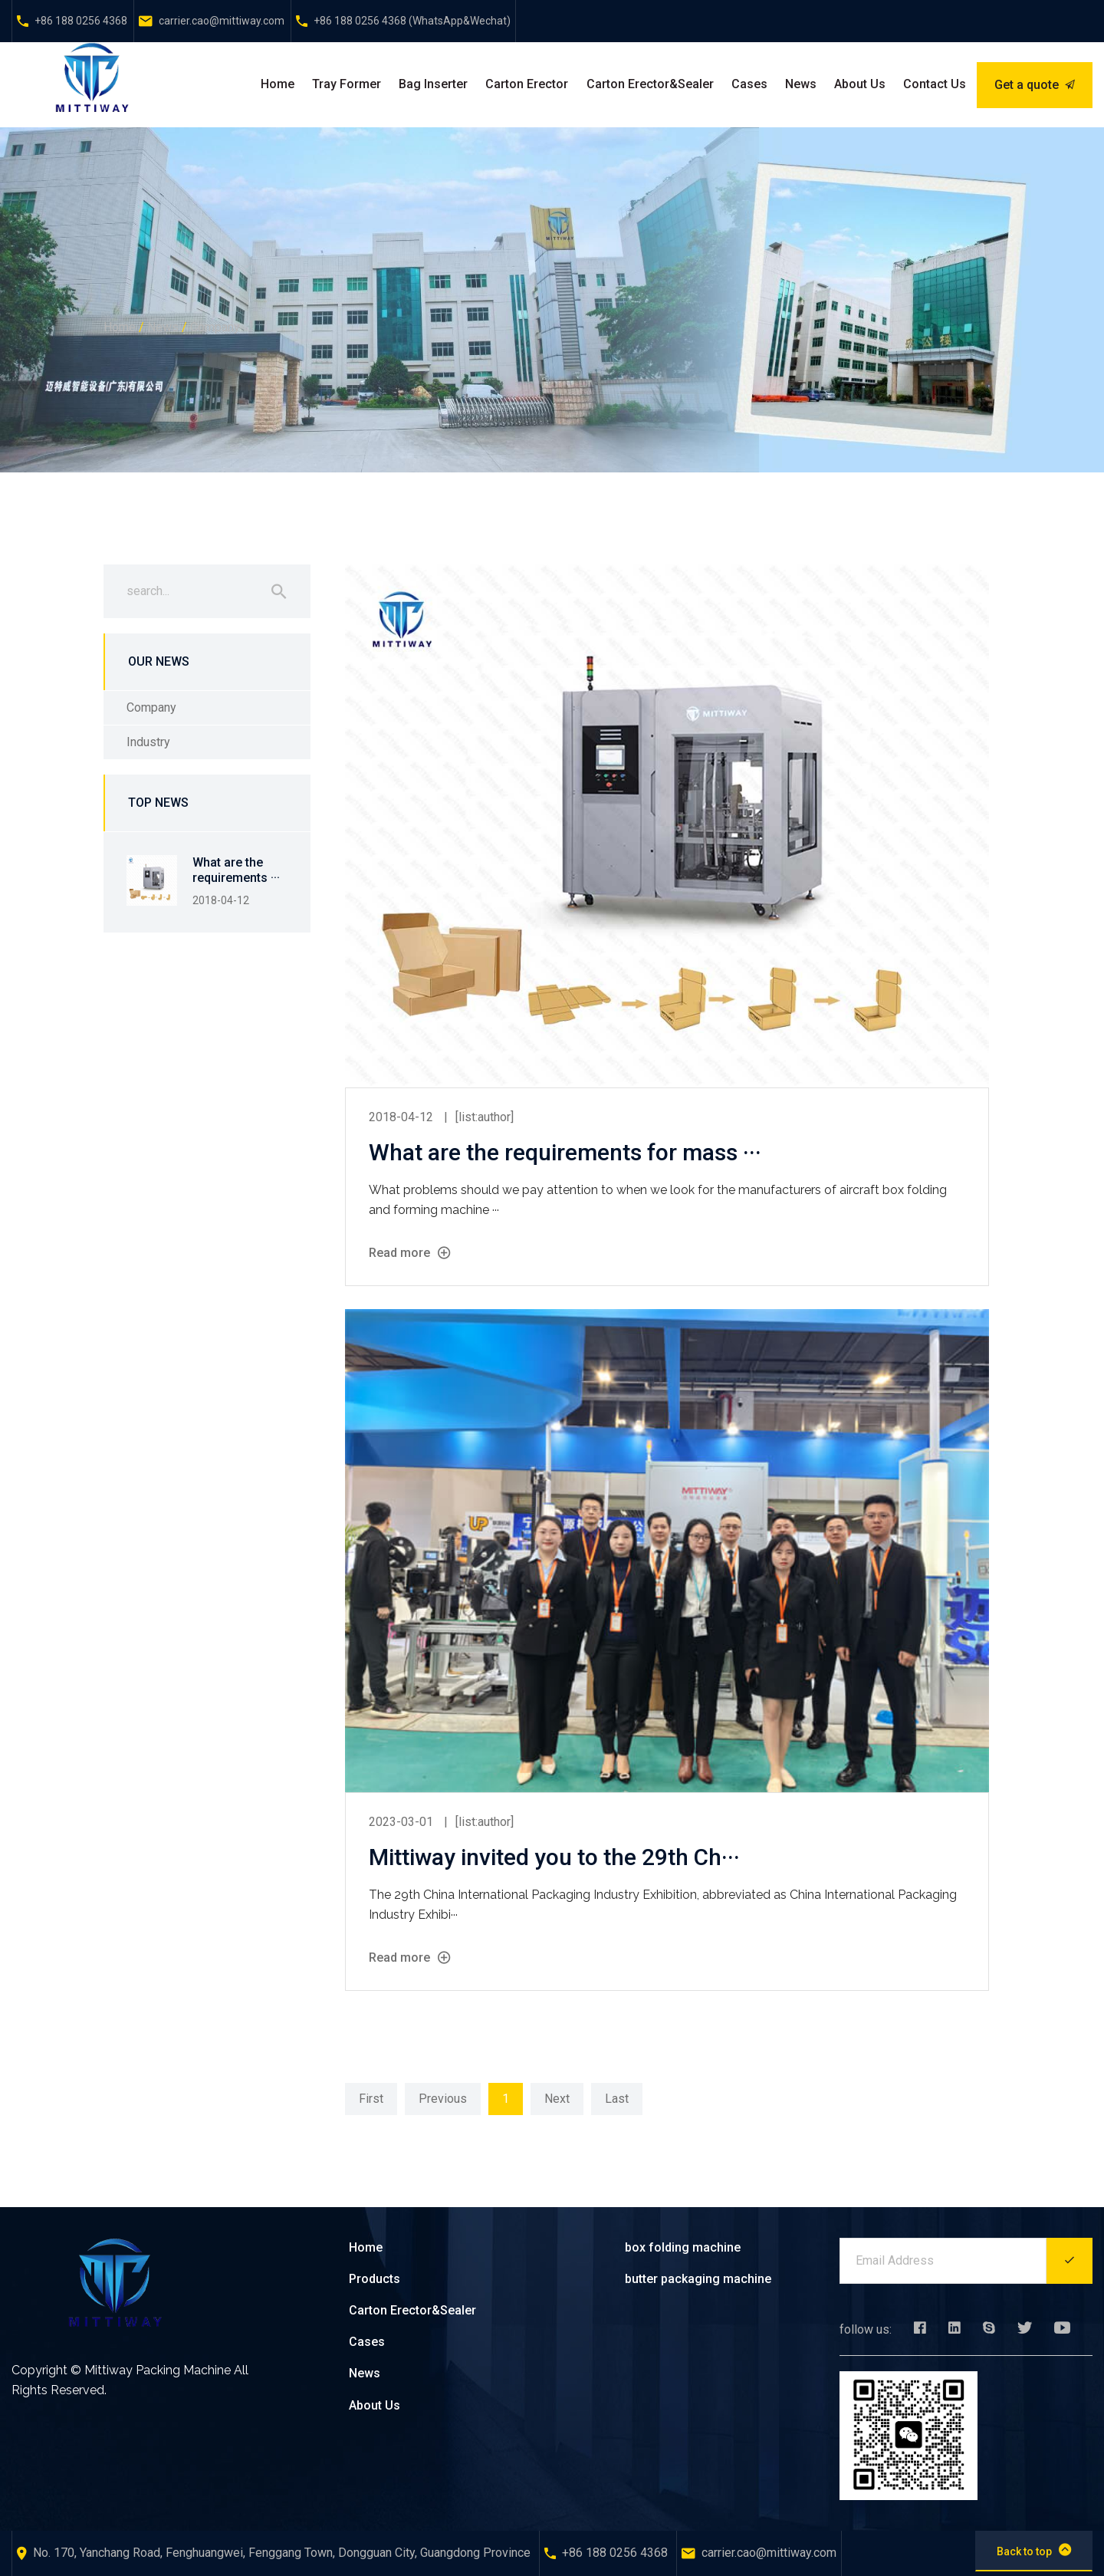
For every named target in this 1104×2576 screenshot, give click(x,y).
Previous (443, 2098)
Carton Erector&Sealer (650, 84)
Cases (749, 84)
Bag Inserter (433, 84)
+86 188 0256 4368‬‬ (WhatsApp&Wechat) (412, 21)
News (800, 84)
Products (374, 2279)
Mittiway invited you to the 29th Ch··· (554, 1857)
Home (277, 84)
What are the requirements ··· (236, 870)
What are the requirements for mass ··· (565, 1152)
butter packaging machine (698, 2279)
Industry (148, 742)
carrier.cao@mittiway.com (221, 21)
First (371, 2098)
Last (617, 2098)
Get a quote (1034, 84)
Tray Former (346, 84)
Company (215, 327)
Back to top (1034, 2550)
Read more (409, 1252)
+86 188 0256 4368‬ (80, 21)
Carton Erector (526, 84)
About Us (860, 84)
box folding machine (683, 2247)
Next (557, 2098)
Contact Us (934, 84)
